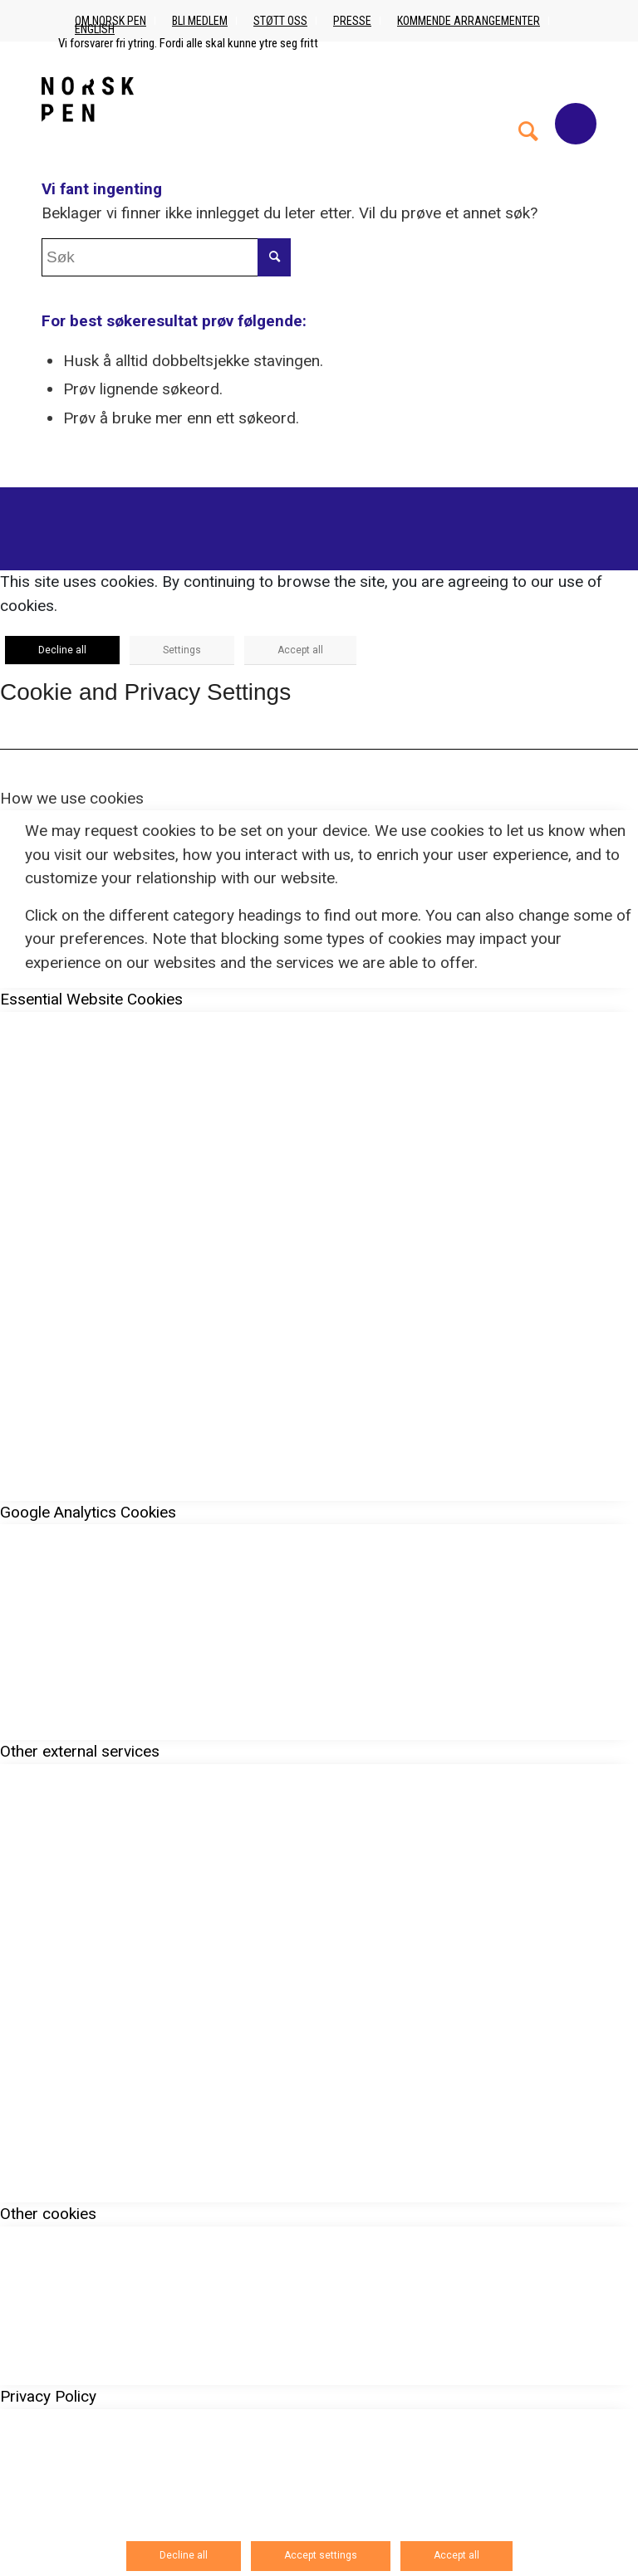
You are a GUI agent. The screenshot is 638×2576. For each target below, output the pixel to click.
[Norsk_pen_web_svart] (88, 98)
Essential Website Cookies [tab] (91, 999)
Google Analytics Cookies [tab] (88, 1512)
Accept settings (320, 2555)
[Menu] (575, 123)
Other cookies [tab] (48, 2213)
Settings (182, 650)
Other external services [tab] (80, 1751)
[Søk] (528, 98)
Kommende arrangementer (468, 20)
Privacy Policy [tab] (48, 2396)
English (95, 29)
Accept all (300, 650)
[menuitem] (528, 98)
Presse (352, 20)
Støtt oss (280, 20)
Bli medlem (200, 20)
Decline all (62, 650)
